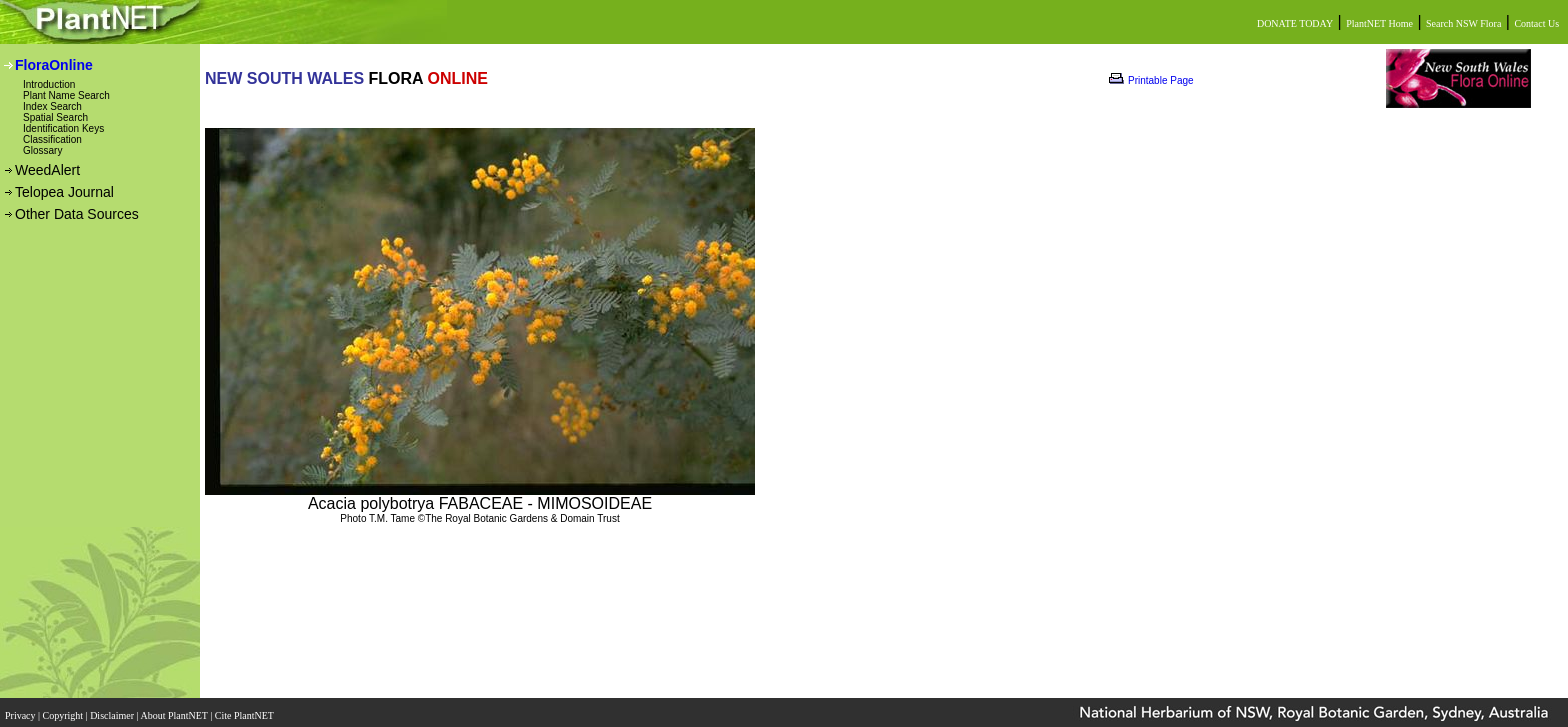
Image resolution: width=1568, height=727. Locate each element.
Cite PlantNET (245, 709)
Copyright (64, 709)
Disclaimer (113, 709)
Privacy (21, 709)
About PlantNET (175, 709)
